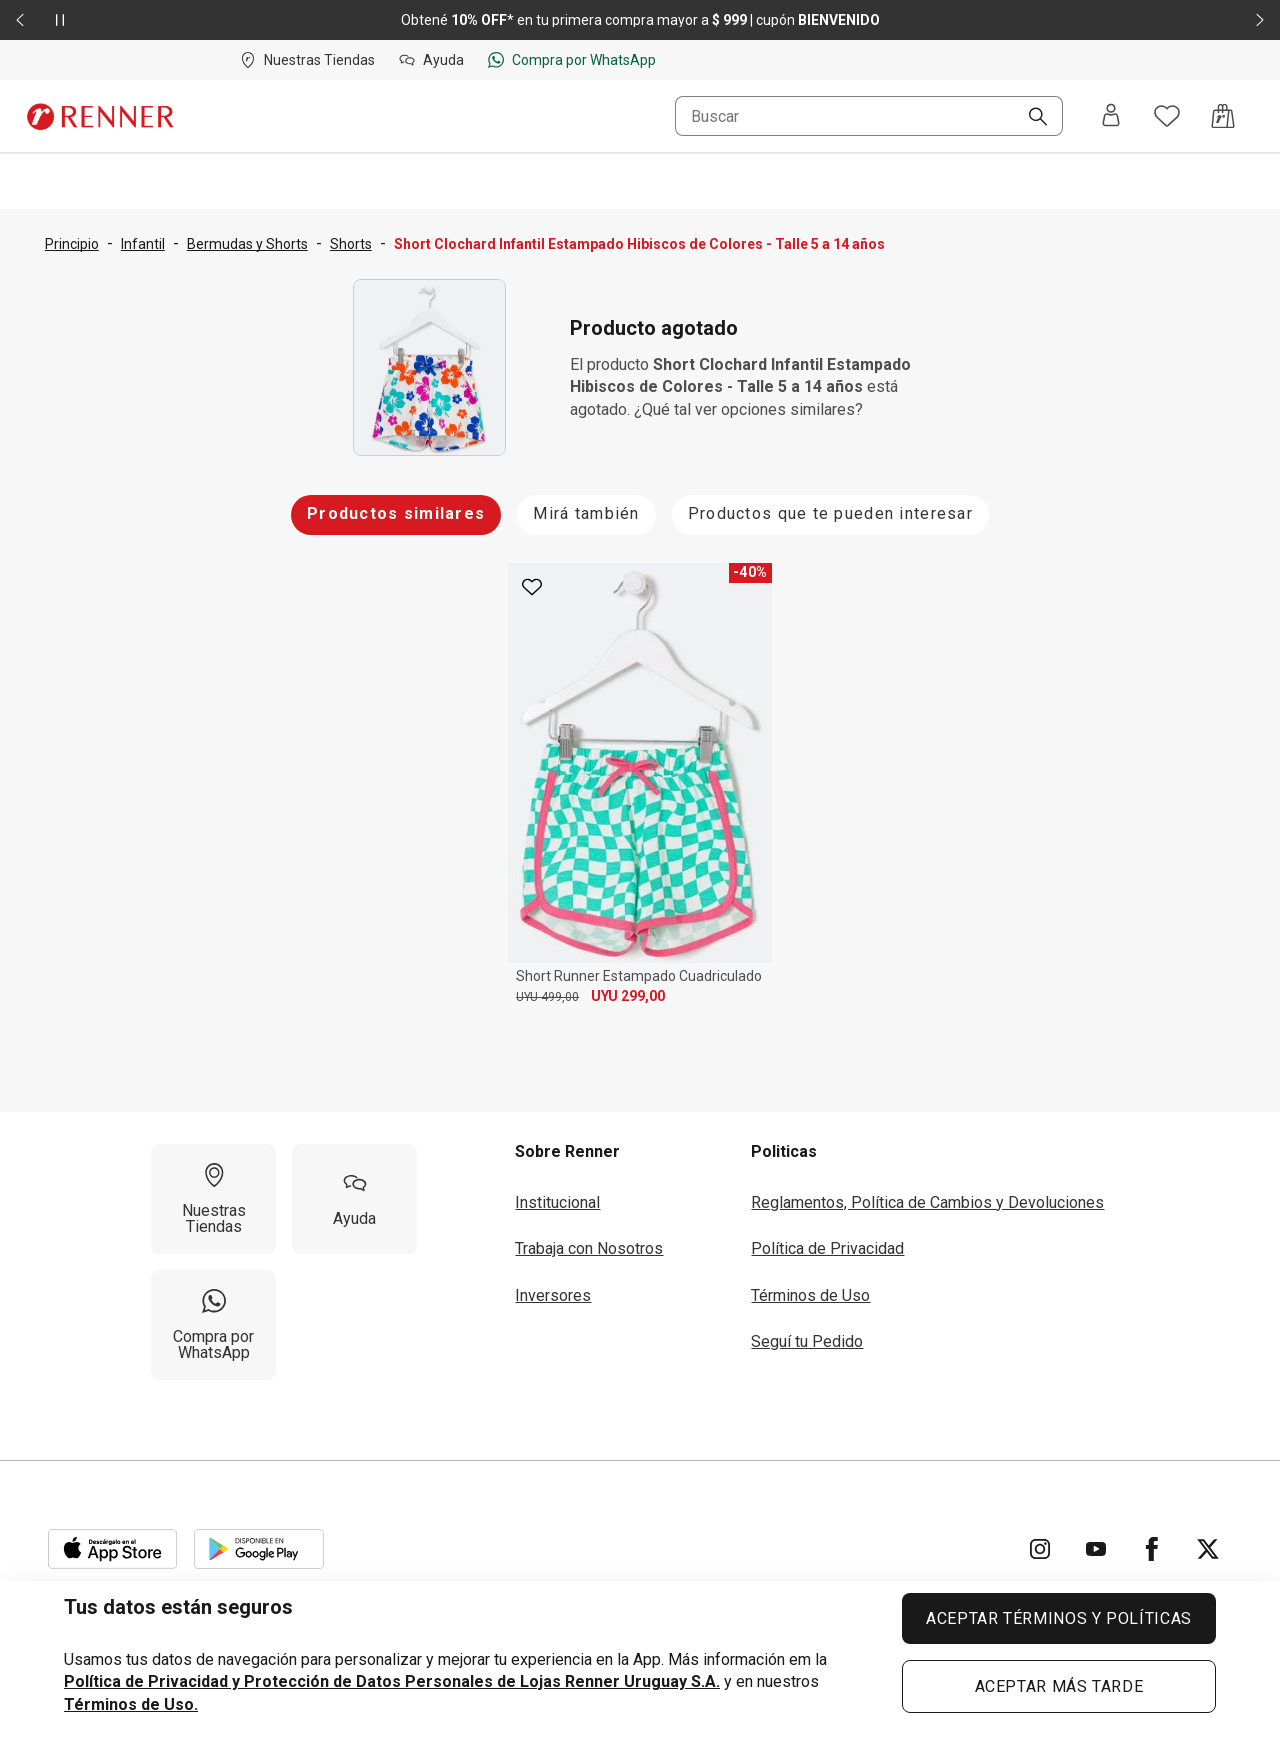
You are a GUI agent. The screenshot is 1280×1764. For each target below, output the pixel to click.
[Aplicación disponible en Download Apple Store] (113, 1542)
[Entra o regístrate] (1111, 116)
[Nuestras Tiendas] (213, 1192)
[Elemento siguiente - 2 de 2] (1260, 20)
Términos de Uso (810, 1288)
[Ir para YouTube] (1096, 1542)
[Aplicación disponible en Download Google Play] (259, 1542)
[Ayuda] (354, 1192)
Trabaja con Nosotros (589, 1241)
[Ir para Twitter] (1208, 1542)
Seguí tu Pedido (807, 1334)
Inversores (553, 1288)
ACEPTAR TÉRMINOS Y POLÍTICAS (1059, 1618)
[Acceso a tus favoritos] (1167, 116)
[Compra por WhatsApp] (213, 1318)
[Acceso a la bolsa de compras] (1223, 116)
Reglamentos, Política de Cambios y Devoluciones (927, 1195)
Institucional (557, 1195)
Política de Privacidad (827, 1241)
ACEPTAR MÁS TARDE (1059, 1686)
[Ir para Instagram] (1040, 1542)
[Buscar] (1030, 118)
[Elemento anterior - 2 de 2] (20, 20)
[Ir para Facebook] (1152, 1542)
